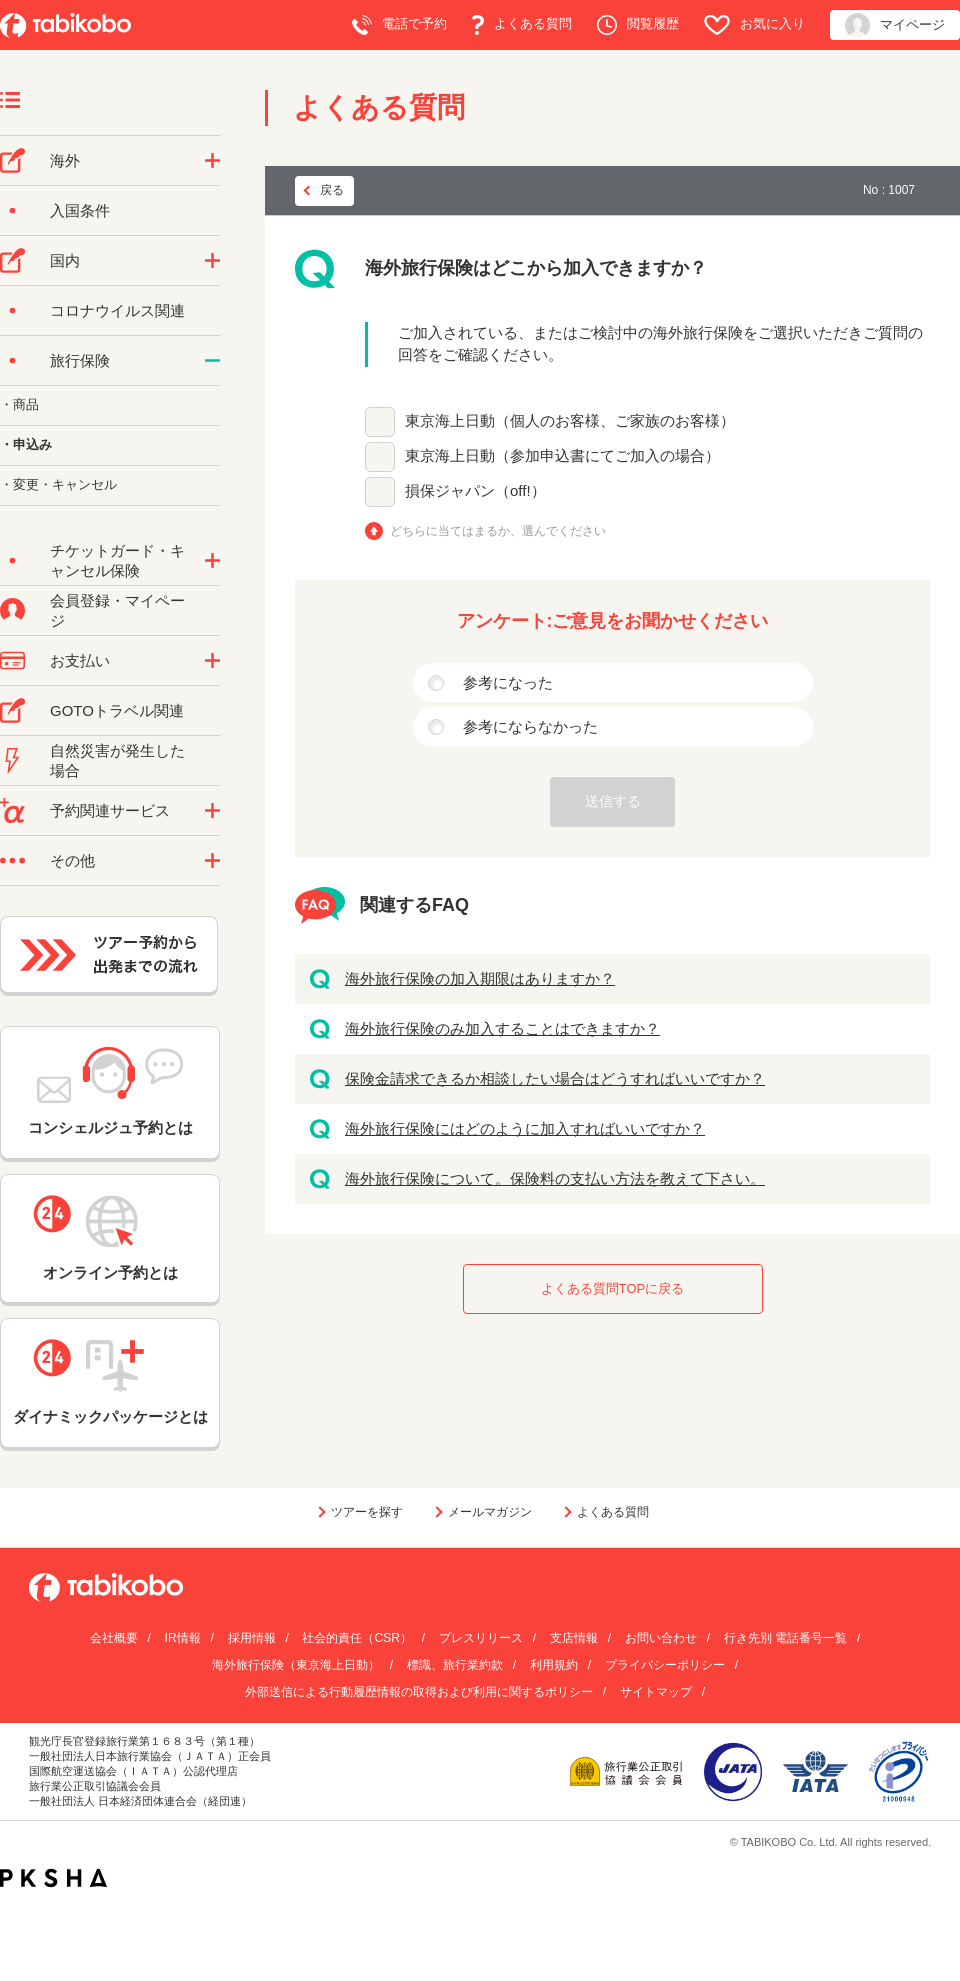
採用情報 (252, 1638)
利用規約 (554, 1665)
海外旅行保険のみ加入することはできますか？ (502, 1028)
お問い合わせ (661, 1638)
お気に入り (754, 25)
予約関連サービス (110, 810)
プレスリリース (481, 1638)
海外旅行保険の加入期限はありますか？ (480, 978)
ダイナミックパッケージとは (110, 1382)
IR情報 (183, 1638)
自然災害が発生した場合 (117, 760)
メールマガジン (490, 1512)
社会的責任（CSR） (356, 1638)
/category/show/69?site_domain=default (212, 561)
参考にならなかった (530, 726)
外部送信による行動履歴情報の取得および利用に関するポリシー (419, 1692)
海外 (65, 160)
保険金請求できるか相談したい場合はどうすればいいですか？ (555, 1078)
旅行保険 (80, 360)
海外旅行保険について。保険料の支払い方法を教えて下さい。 (555, 1178)
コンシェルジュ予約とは (110, 1091)
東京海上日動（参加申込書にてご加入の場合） (562, 455)
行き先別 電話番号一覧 (785, 1638)
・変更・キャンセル (58, 484)
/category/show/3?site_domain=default (212, 861)
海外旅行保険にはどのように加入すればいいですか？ (525, 1128)
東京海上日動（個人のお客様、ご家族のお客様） (570, 420)
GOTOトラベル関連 (117, 710)
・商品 (19, 404)
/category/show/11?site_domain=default (212, 811)
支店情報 (574, 1638)
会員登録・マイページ (117, 610)
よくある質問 (522, 25)
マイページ (895, 25)
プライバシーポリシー (665, 1665)
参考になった (508, 682)
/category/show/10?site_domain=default (212, 361)
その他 (72, 860)
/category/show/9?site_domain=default (212, 661)
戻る (332, 190)
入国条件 (80, 210)
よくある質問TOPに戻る (613, 1288)
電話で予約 (399, 25)
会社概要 (114, 1638)
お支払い (80, 660)
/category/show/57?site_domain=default (212, 261)
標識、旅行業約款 (455, 1665)
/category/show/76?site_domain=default (212, 161)
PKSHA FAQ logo (53, 1878)
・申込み (26, 444)
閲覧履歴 (638, 25)
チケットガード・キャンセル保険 (117, 560)
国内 (65, 260)
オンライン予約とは (110, 1238)
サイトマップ (656, 1692)
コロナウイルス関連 (117, 310)
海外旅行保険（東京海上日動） (296, 1665)
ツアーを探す (367, 1512)
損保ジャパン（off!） (475, 490)
